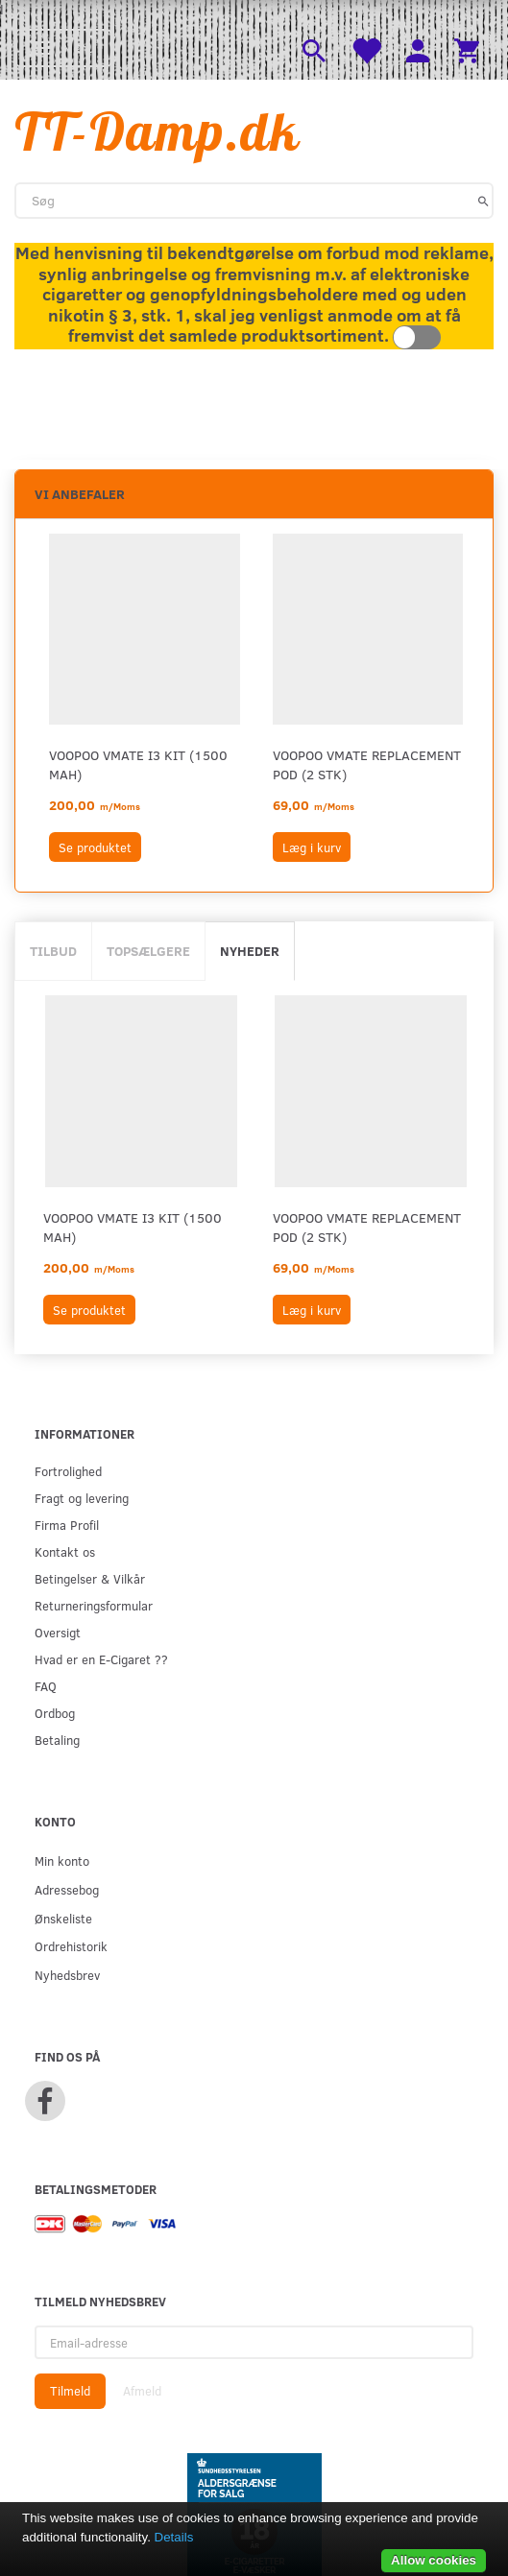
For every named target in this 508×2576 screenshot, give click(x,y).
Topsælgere (148, 951)
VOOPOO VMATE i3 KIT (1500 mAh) (138, 764)
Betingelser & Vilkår (90, 1578)
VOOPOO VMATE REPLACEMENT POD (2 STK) (367, 764)
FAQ (46, 1686)
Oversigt (58, 1632)
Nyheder (249, 951)
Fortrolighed (68, 1471)
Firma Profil (67, 1524)
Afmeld (142, 2390)
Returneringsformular (94, 1605)
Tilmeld (70, 2390)
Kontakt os (65, 1551)
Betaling (57, 1739)
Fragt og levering (82, 1498)
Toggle (417, 337)
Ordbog (55, 1713)
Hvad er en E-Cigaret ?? (101, 1659)
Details (174, 2537)
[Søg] (483, 200)
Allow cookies (433, 2560)
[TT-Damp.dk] (157, 131)
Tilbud (53, 951)
